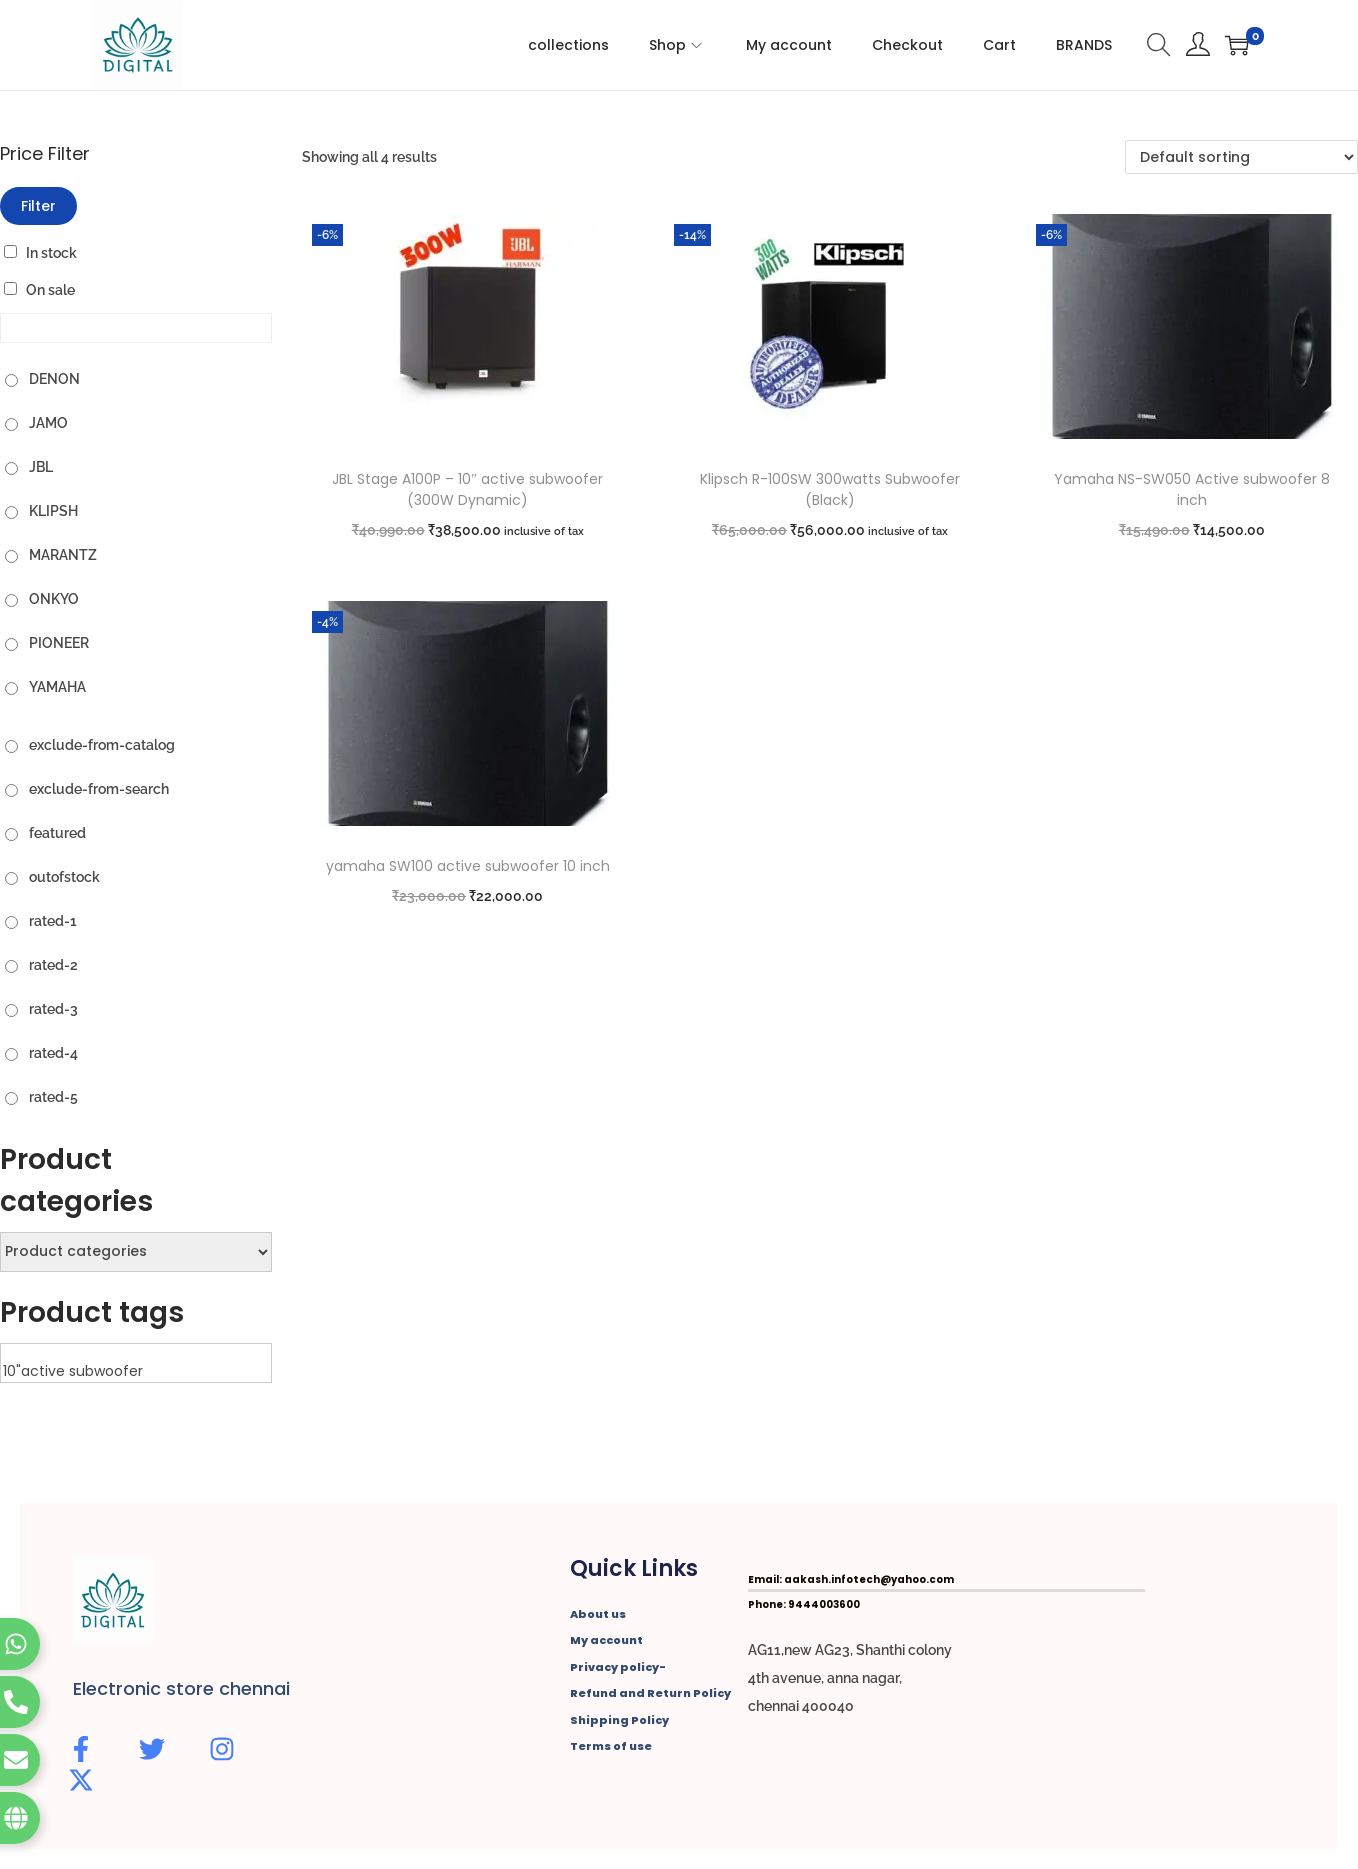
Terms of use (611, 1746)
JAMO (48, 423)
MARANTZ (63, 555)
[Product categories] (136, 1252)
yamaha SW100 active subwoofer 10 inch (468, 866)
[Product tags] (136, 1363)
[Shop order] (1241, 157)
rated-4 (53, 1053)
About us (598, 1614)
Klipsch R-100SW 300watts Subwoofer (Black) (830, 489)
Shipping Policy (619, 1720)
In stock (51, 253)
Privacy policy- (618, 1667)
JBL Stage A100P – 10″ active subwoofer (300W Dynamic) (467, 489)
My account (606, 1640)
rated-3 (53, 1009)
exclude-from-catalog (102, 745)
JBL (41, 467)
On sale (50, 290)
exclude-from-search (99, 789)
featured (57, 833)
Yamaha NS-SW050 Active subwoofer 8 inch (1192, 489)
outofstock (64, 877)
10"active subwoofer (136, 1372)
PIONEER (59, 643)
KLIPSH (53, 511)
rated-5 (53, 1097)
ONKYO (54, 599)
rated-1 (53, 921)
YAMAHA (57, 687)
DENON (54, 379)
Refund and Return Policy (650, 1693)
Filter (38, 206)
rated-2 (53, 965)
